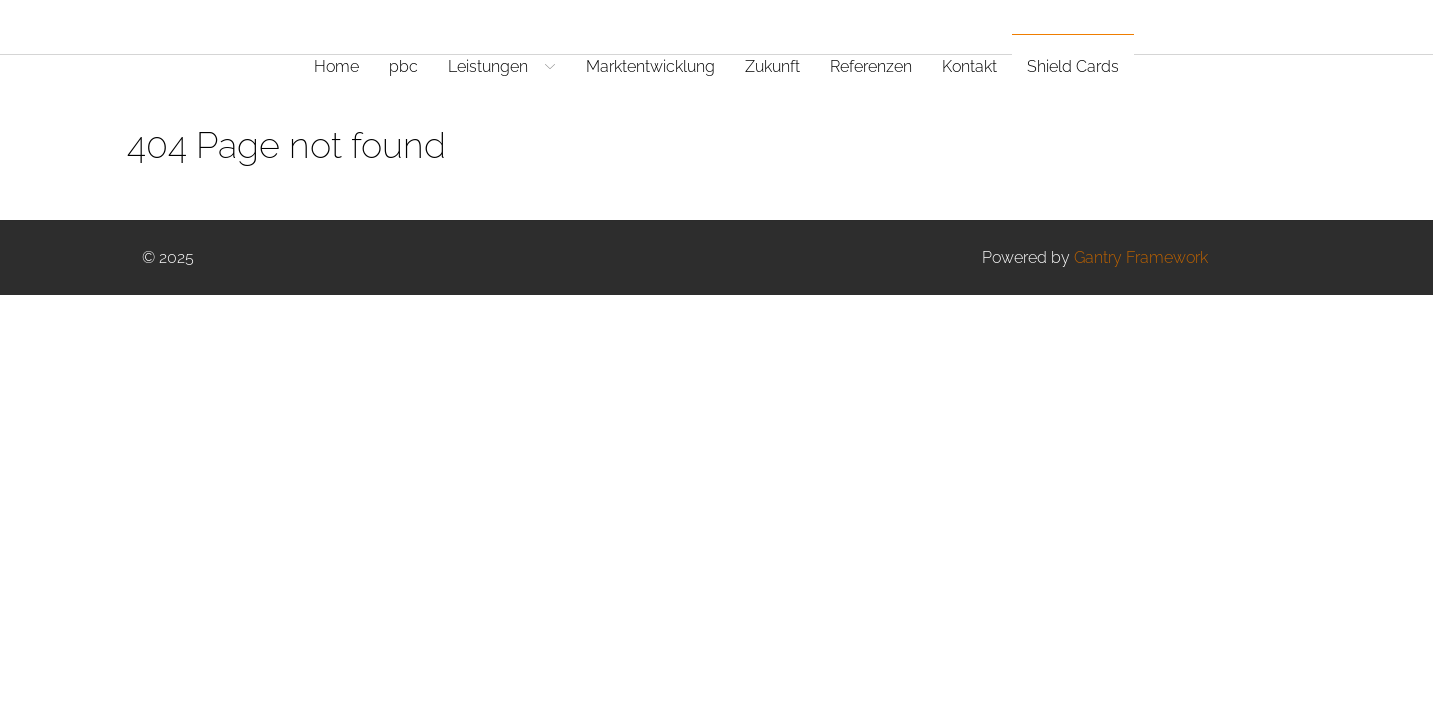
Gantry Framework (1141, 257)
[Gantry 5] (217, 27)
